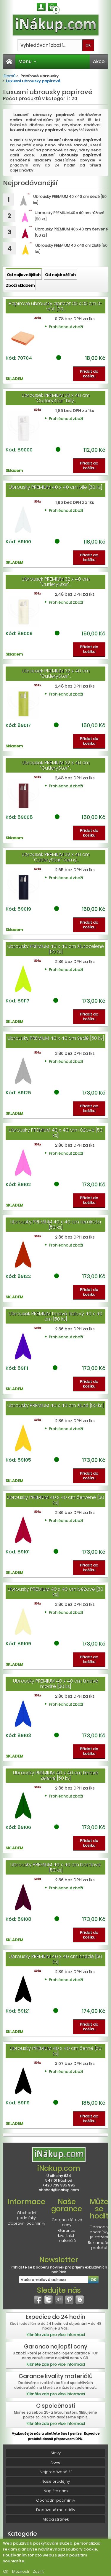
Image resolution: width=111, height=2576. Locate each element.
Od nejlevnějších (24, 275)
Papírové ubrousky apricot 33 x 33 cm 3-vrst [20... (55, 306)
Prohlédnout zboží (66, 326)
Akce (99, 61)
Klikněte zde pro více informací (55, 2335)
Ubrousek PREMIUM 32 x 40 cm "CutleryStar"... (56, 582)
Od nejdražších (60, 275)
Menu (27, 61)
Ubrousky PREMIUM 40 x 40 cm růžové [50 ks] (56, 1133)
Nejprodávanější (55, 2472)
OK (5, 2571)
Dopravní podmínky (26, 2223)
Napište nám (56, 2491)
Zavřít (38, 2571)
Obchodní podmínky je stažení (99, 2232)
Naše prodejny (55, 2481)
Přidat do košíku (89, 374)
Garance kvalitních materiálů (66, 2235)
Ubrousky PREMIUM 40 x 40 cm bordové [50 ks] (55, 1867)
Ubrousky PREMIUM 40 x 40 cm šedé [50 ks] (55, 1038)
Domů (9, 76)
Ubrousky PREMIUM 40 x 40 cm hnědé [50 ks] (55, 1959)
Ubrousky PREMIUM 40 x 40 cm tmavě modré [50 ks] (55, 1684)
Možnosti (20, 2571)
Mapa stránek (56, 2519)
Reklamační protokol (99, 2245)
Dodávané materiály (55, 2510)
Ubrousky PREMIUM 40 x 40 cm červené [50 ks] (55, 1500)
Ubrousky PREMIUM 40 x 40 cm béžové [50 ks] (55, 1592)
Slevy (56, 2453)
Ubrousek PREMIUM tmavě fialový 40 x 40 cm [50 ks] (55, 1316)
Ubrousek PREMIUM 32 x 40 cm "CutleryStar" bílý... (56, 398)
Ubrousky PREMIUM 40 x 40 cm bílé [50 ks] (55, 487)
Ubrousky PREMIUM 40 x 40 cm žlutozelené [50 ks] (55, 949)
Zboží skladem (20, 285)
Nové (55, 2462)
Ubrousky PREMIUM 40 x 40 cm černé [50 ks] (56, 2051)
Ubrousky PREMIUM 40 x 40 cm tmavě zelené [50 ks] (55, 1775)
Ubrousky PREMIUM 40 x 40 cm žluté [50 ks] (55, 1405)
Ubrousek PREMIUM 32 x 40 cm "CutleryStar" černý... (56, 857)
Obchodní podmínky (26, 2215)
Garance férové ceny (67, 2222)
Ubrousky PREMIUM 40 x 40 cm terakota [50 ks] (55, 1224)
